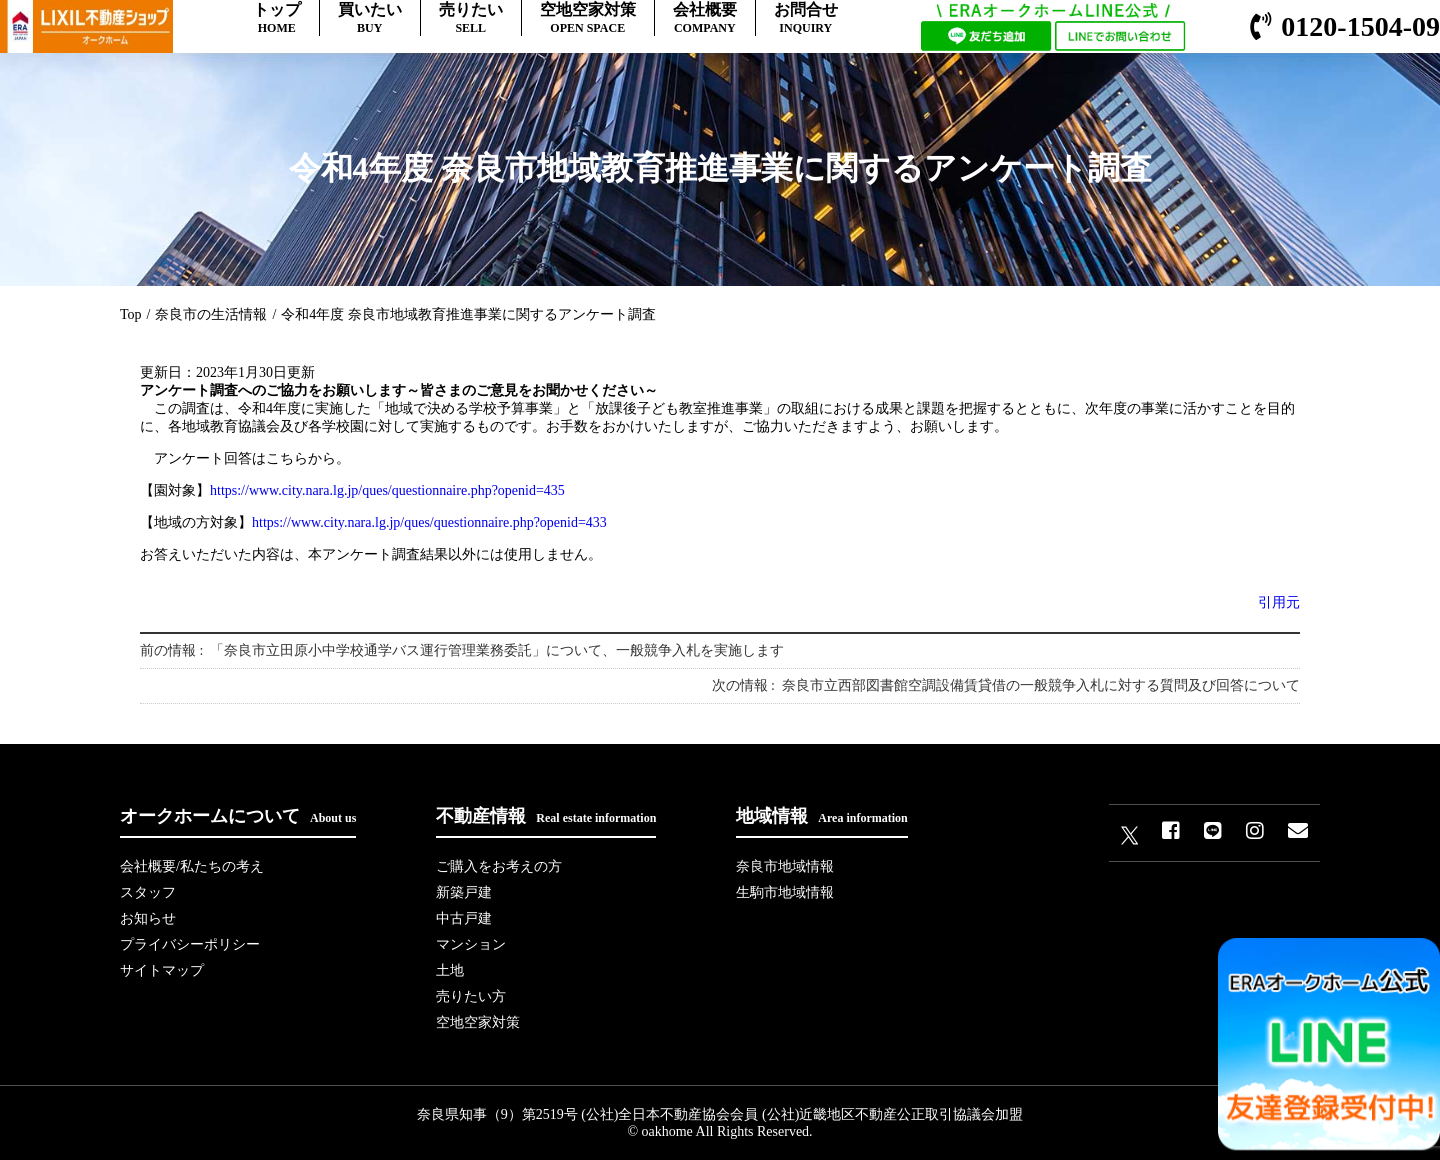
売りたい (471, 18)
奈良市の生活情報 (211, 314)
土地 (450, 970)
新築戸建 (464, 892)
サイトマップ (162, 970)
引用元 (1279, 602)
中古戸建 (464, 918)
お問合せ (806, 18)
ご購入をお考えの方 (499, 866)
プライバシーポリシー (190, 944)
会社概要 (705, 18)
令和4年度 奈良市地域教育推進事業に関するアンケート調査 (468, 314)
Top (131, 314)
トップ (277, 18)
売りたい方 (471, 996)
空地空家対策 (588, 18)
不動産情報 (546, 816)
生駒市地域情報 (785, 892)
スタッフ (148, 892)
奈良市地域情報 (785, 866)
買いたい (370, 18)
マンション (471, 944)
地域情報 (821, 816)
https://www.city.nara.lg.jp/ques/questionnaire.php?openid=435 (387, 490)
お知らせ (148, 918)
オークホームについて (238, 816)
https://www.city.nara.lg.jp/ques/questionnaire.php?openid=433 (429, 522)
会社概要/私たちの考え (192, 866)
